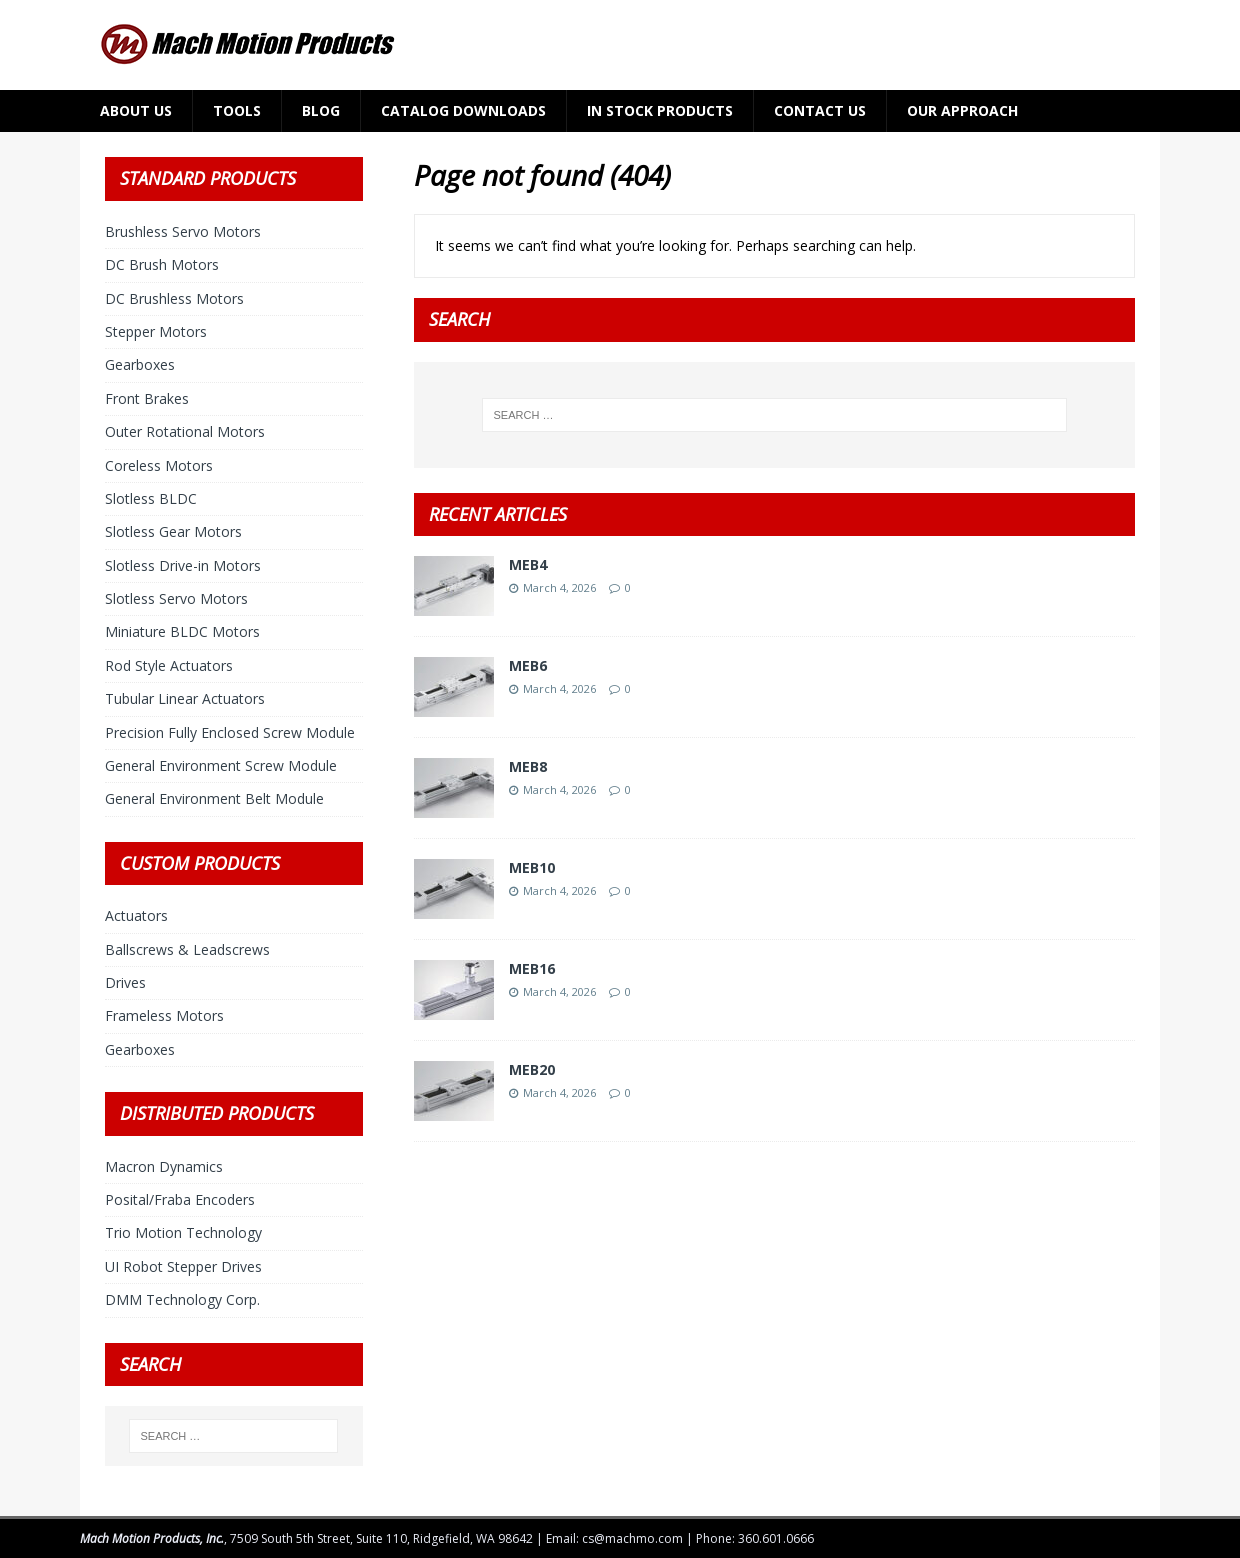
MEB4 (528, 564)
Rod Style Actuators (169, 665)
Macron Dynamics (164, 1166)
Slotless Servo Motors (176, 598)
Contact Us (820, 110)
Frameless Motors (164, 1015)
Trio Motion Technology (183, 1232)
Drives (125, 982)
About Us (136, 110)
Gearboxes (140, 364)
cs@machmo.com (632, 1538)
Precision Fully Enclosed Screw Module (230, 732)
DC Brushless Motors (174, 298)
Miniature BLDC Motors (182, 631)
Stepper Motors (156, 331)
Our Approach (962, 110)
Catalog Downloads (463, 110)
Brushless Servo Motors (183, 231)
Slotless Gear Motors (173, 531)
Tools (237, 110)
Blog (321, 110)
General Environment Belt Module (214, 798)
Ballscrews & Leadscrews (187, 949)
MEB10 (532, 867)
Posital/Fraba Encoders (180, 1199)
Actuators (136, 915)
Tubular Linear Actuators (185, 698)
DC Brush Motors (162, 264)
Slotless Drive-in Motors (183, 565)
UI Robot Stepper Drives (183, 1266)
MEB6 (528, 665)
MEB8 (528, 766)
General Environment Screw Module (221, 765)
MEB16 (532, 968)
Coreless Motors (159, 465)
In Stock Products (660, 110)
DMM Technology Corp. (182, 1299)
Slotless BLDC (151, 498)
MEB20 (532, 1069)
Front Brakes (147, 398)
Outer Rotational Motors (185, 431)
